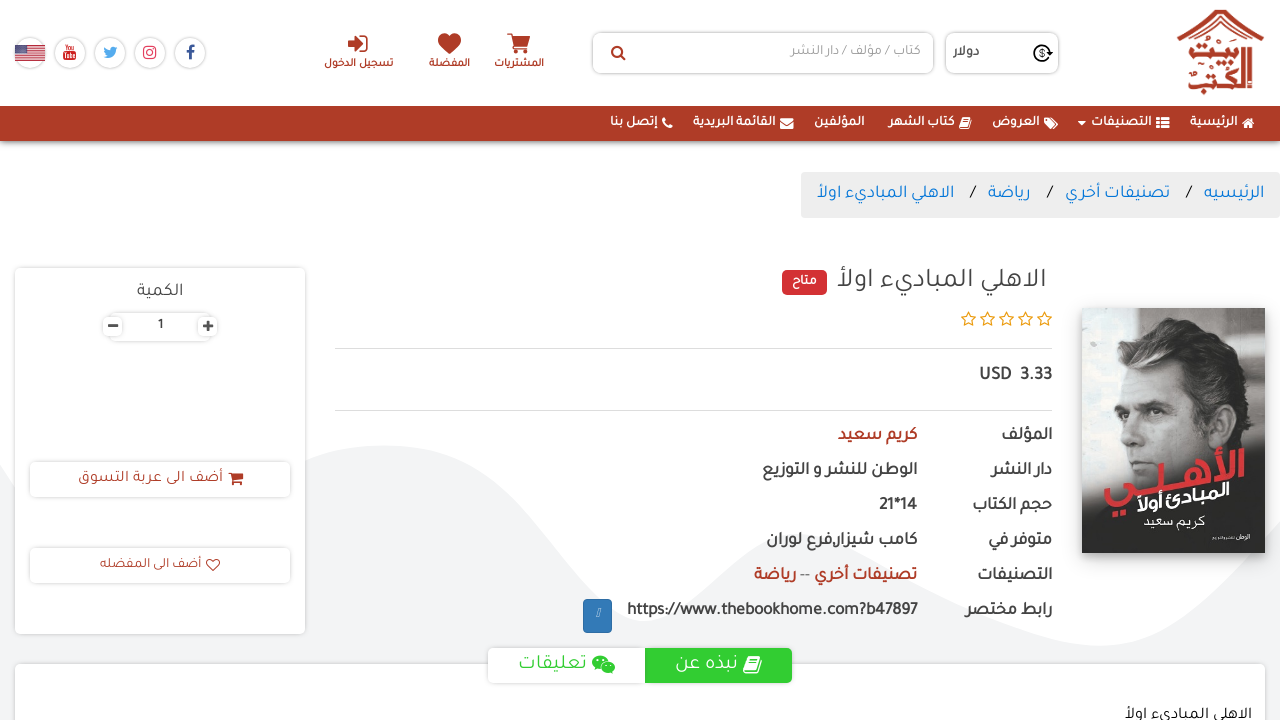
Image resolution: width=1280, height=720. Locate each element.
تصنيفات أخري (1117, 194)
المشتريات (519, 64)
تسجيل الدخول (358, 51)
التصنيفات (1124, 123)
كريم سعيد (877, 436)
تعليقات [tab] (566, 665)
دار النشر (1022, 471)
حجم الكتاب (1012, 506)
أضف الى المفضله (160, 565)
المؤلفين (839, 123)
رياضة (1009, 194)
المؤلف (1026, 436)
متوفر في (1020, 541)
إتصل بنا (641, 123)
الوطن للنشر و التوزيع (839, 471)
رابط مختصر (1009, 611)
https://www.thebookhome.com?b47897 (772, 611)
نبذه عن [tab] (718, 665)
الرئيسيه (1234, 194)
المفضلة (450, 64)
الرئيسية (1222, 123)
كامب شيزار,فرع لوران (841, 541)
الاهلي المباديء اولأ (885, 194)
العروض (1025, 123)
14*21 (898, 506)
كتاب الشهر (930, 123)
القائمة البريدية (743, 123)
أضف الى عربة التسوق (160, 479)
